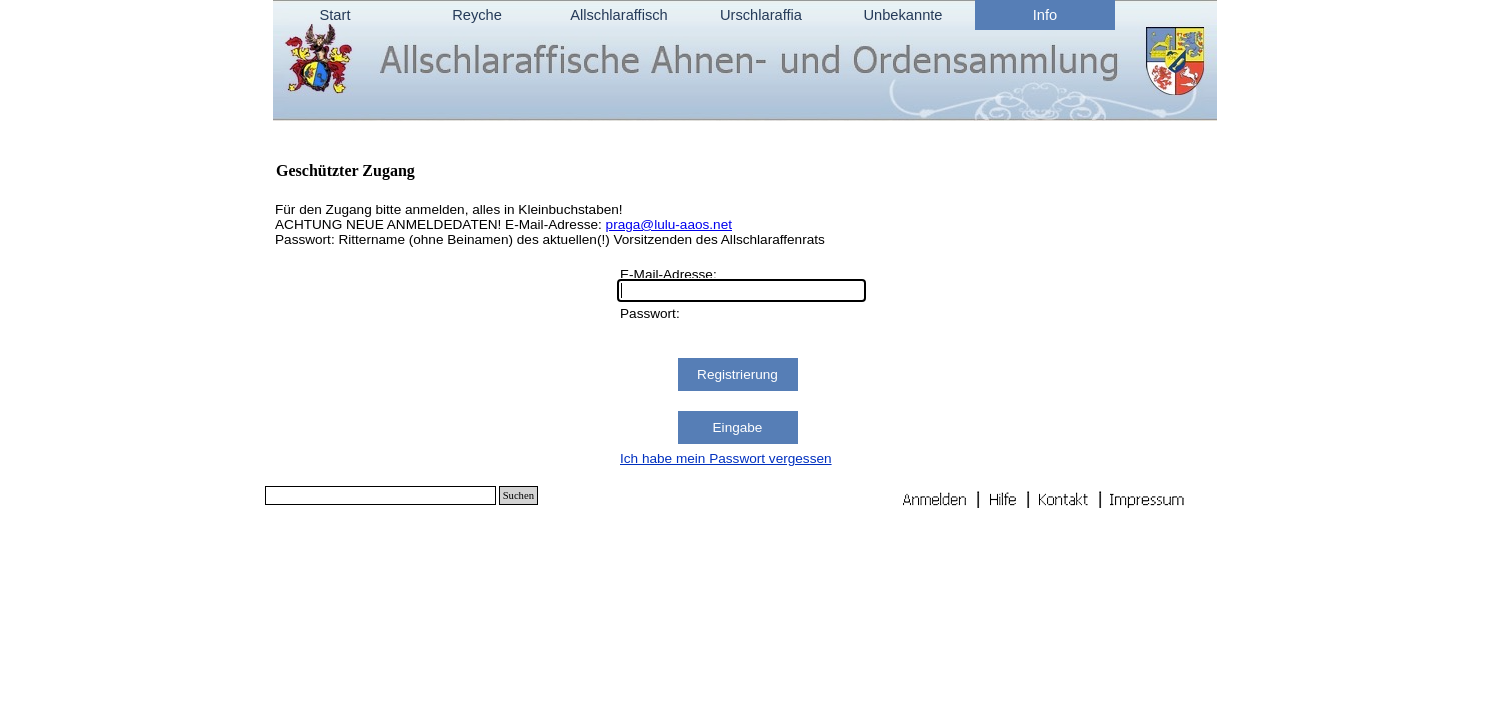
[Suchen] (380, 495)
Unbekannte (902, 15)
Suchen (518, 495)
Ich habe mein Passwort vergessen (726, 458)
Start (335, 15)
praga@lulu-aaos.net (669, 224)
